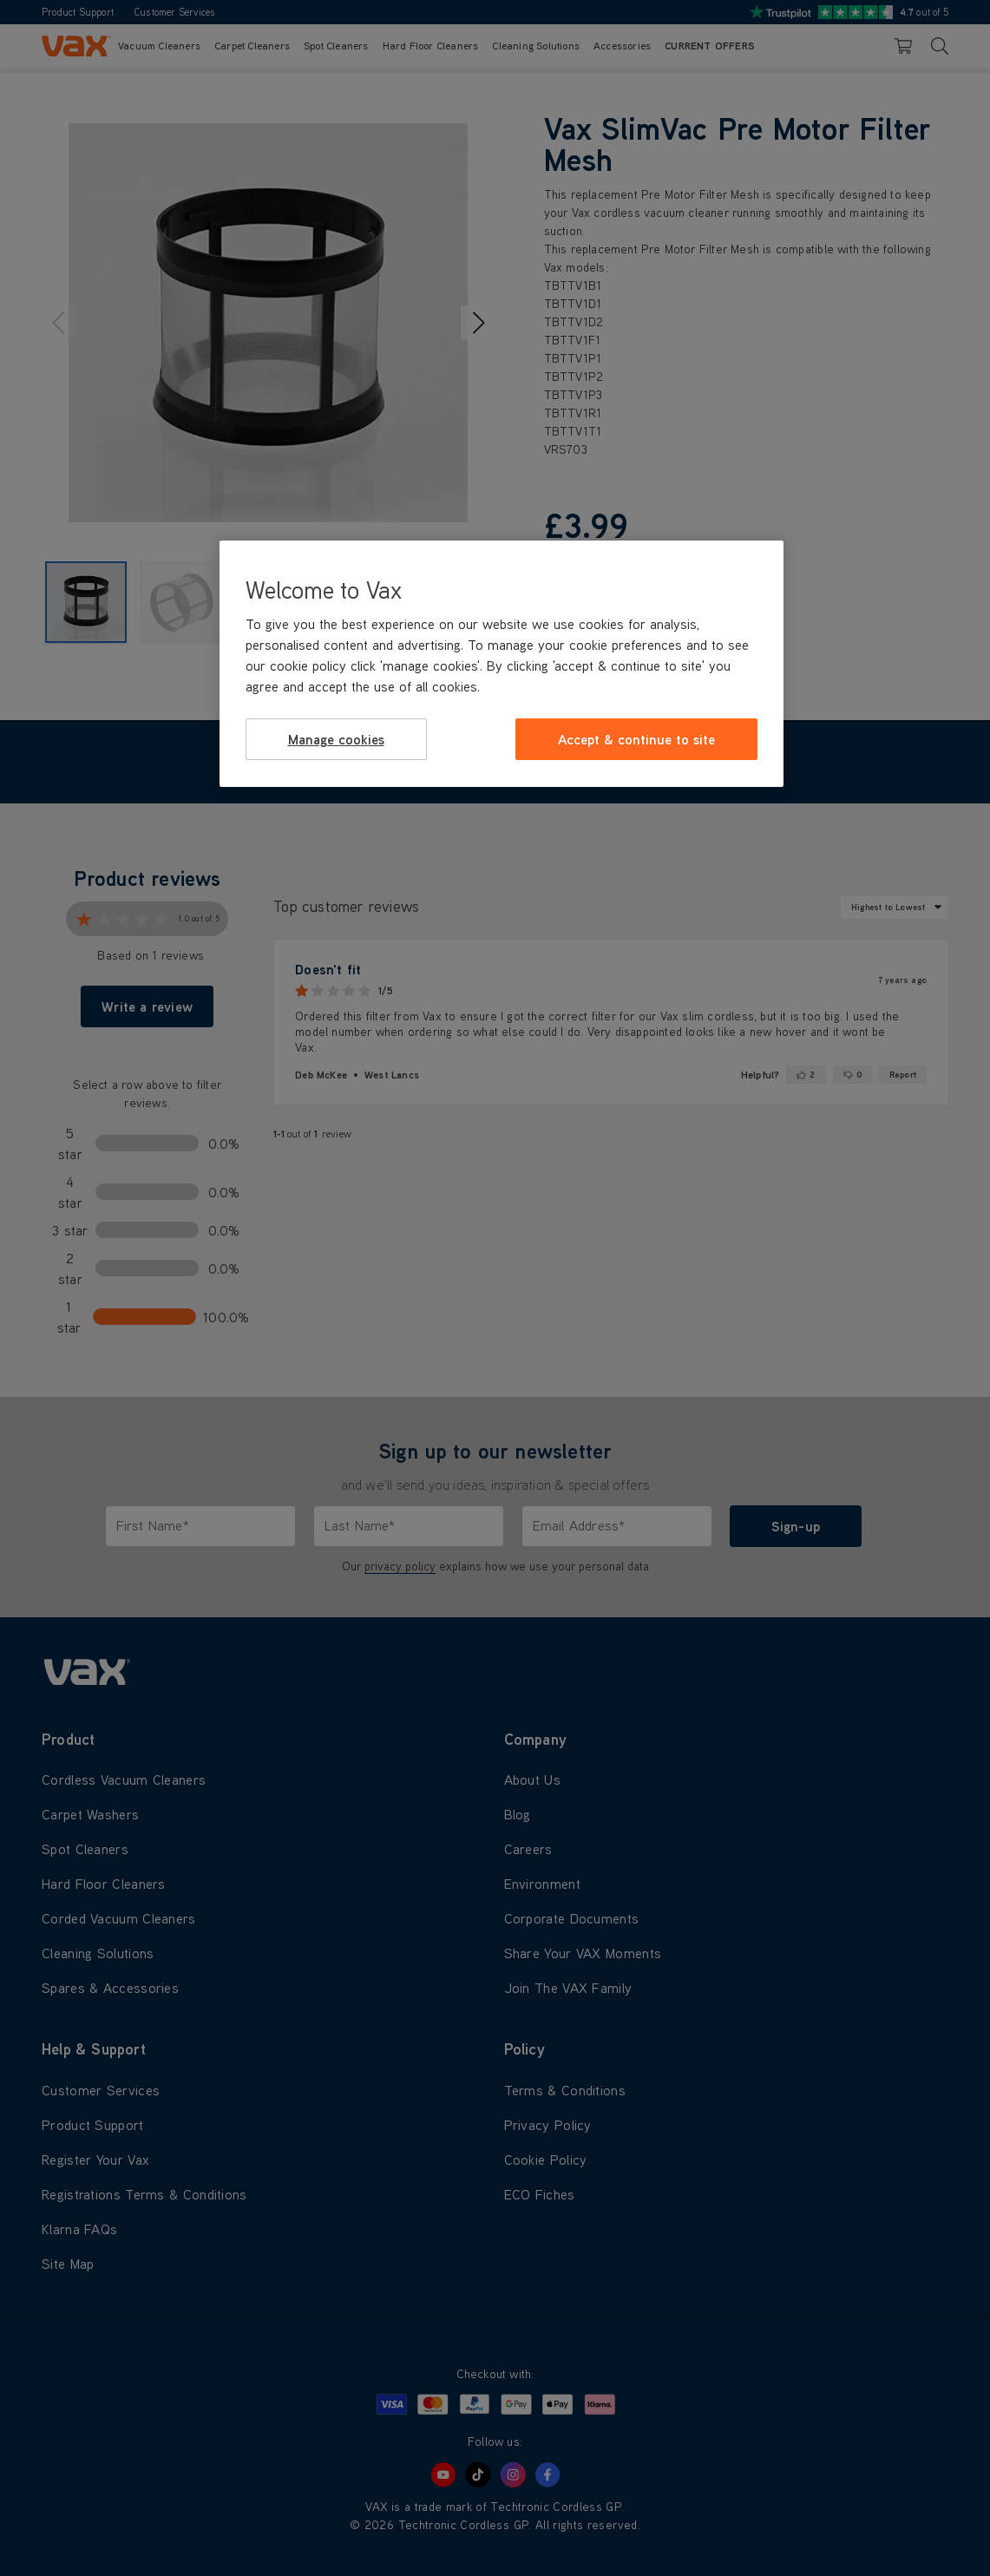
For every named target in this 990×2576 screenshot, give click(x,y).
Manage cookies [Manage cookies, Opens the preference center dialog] (336, 739)
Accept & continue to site (636, 739)
